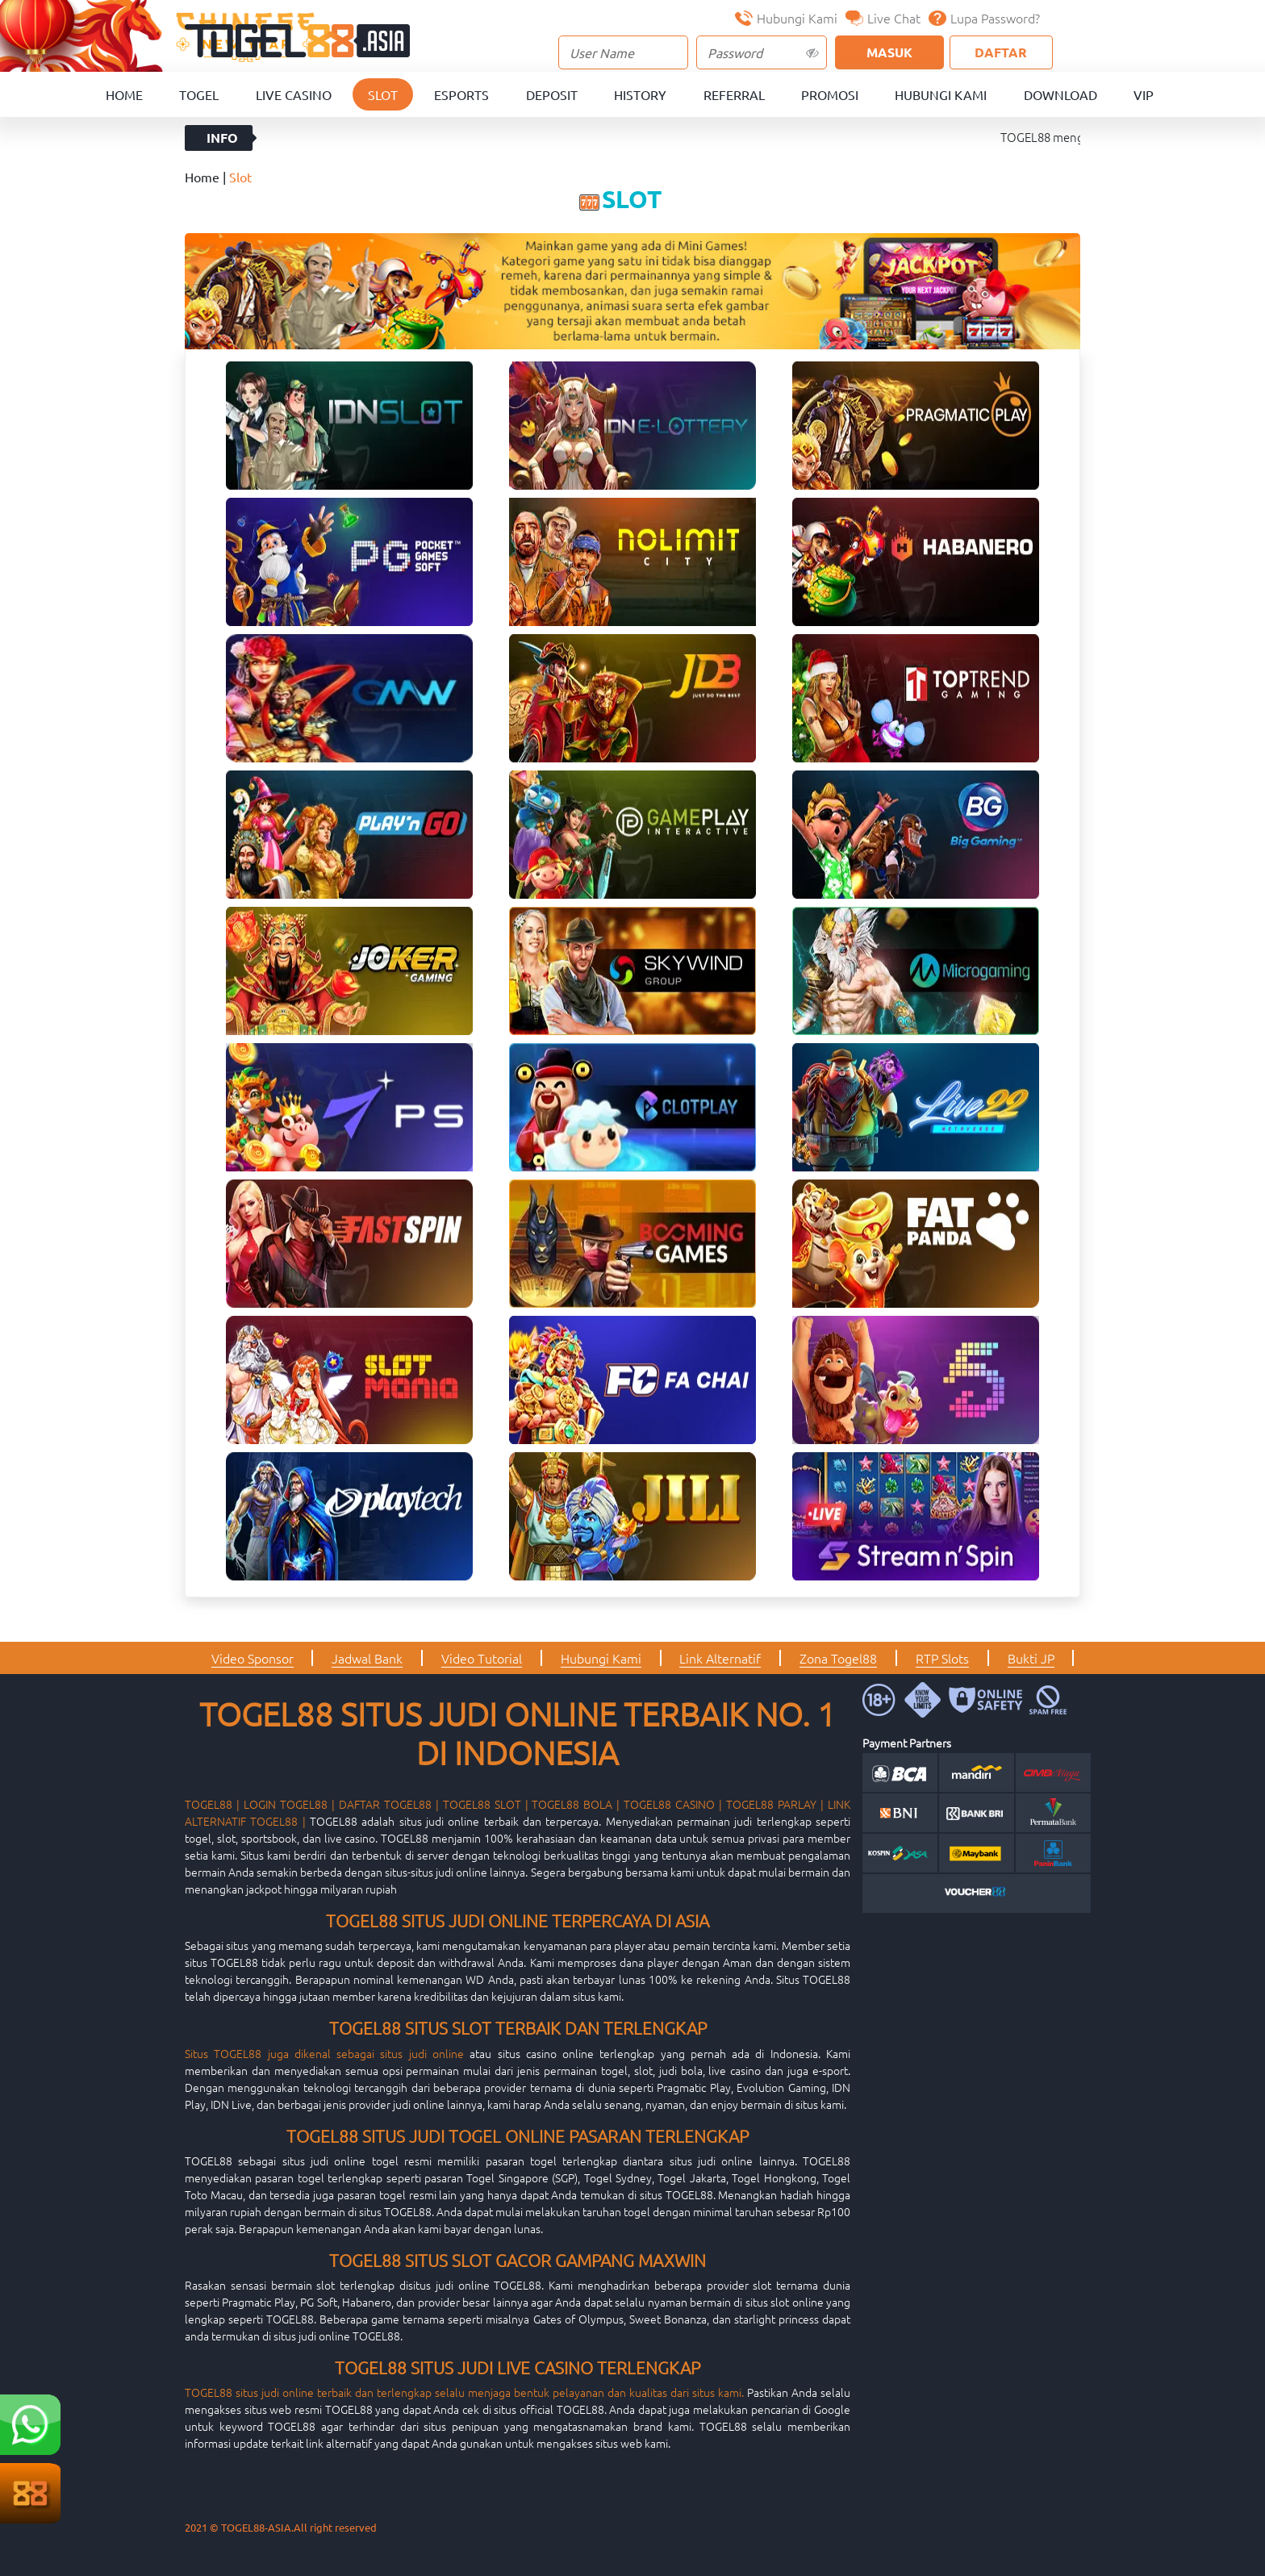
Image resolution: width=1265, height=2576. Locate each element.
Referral (734, 94)
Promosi (829, 94)
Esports (461, 94)
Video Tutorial (481, 1658)
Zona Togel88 (838, 1658)
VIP (1143, 94)
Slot (383, 94)
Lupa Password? (984, 18)
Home (124, 94)
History (640, 94)
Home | (207, 177)
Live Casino (294, 94)
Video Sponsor (252, 1658)
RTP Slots (942, 1658)
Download (1060, 94)
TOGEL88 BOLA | (576, 1804)
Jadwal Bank (367, 1658)
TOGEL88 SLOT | (485, 1804)
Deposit (552, 94)
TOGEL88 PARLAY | (775, 1804)
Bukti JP (1031, 1658)
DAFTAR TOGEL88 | (389, 1804)
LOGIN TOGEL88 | (289, 1804)
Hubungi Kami (786, 18)
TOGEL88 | (212, 1804)
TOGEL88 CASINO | (673, 1804)
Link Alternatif (720, 1658)
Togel (199, 94)
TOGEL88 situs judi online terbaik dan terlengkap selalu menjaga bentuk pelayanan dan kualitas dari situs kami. (464, 2392)
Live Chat (883, 18)
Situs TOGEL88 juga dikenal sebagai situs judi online (324, 2053)
